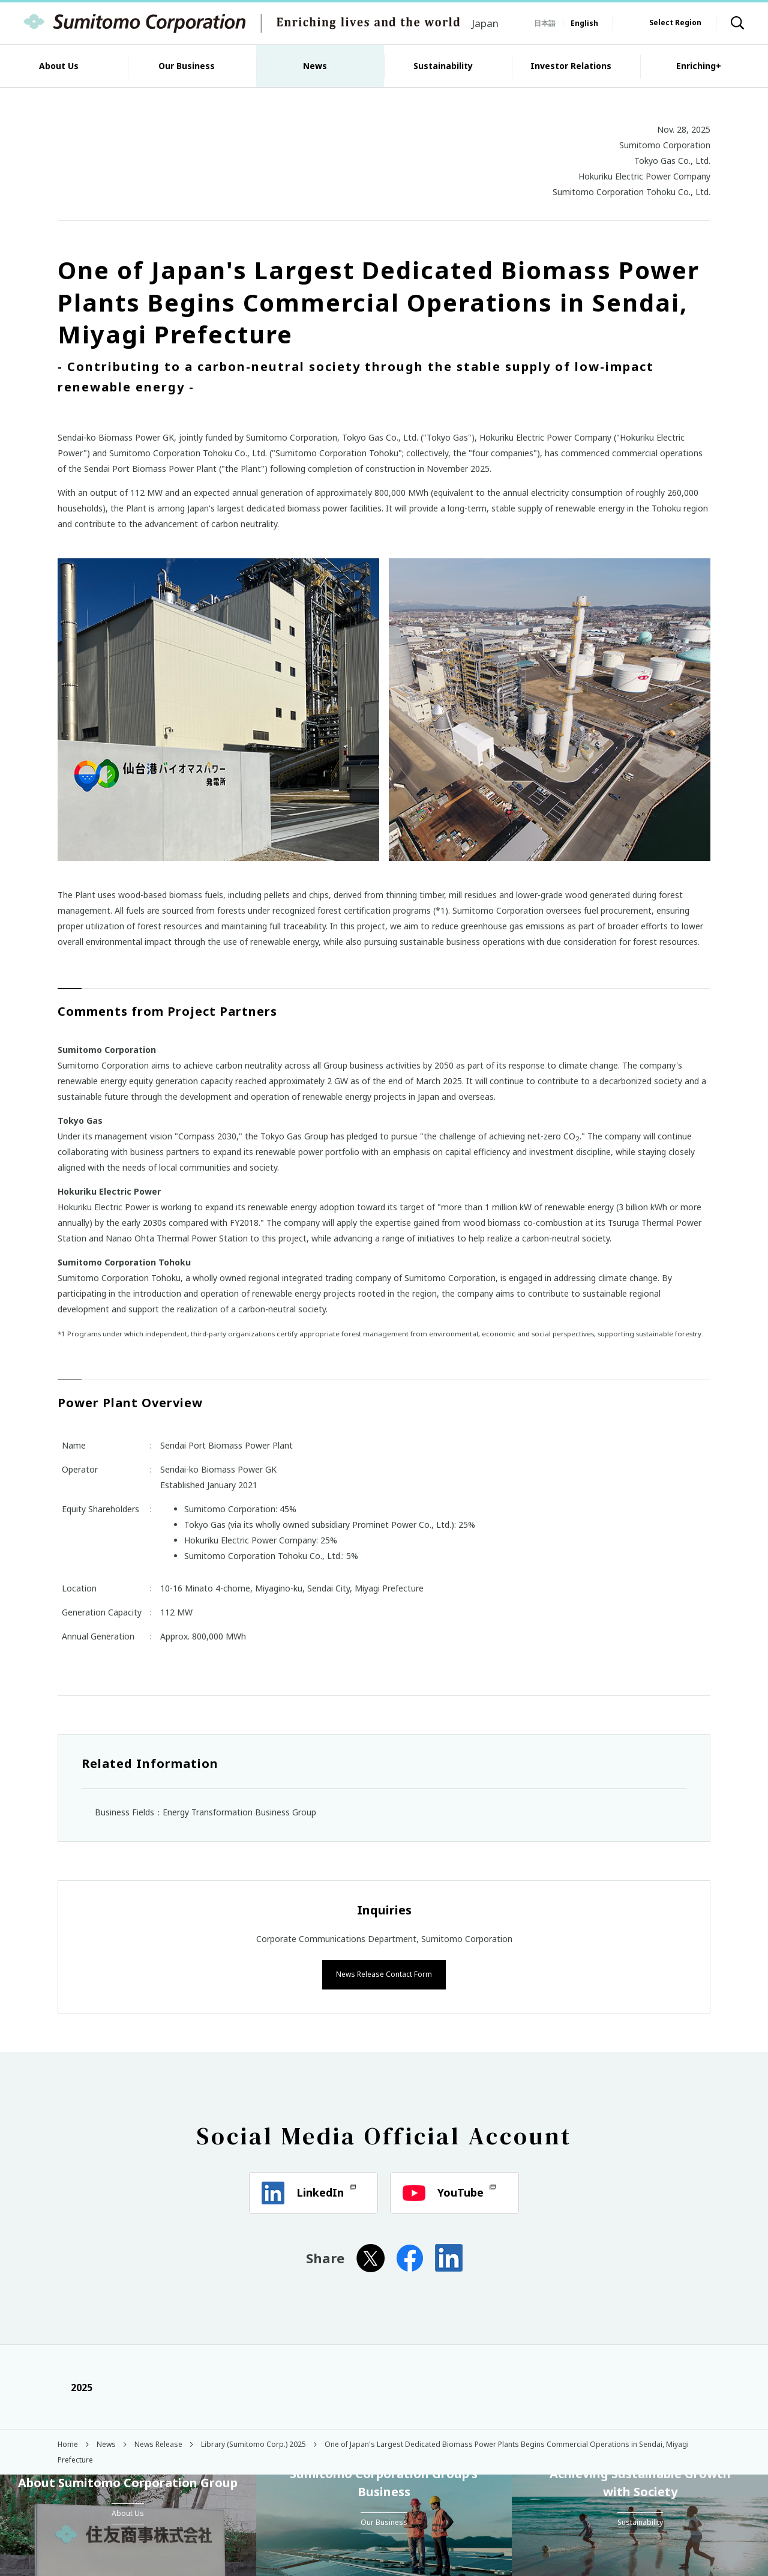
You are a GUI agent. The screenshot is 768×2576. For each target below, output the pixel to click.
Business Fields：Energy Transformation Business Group (205, 1812)
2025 (75, 2386)
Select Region (675, 22)
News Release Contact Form (384, 1973)
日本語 (545, 23)
